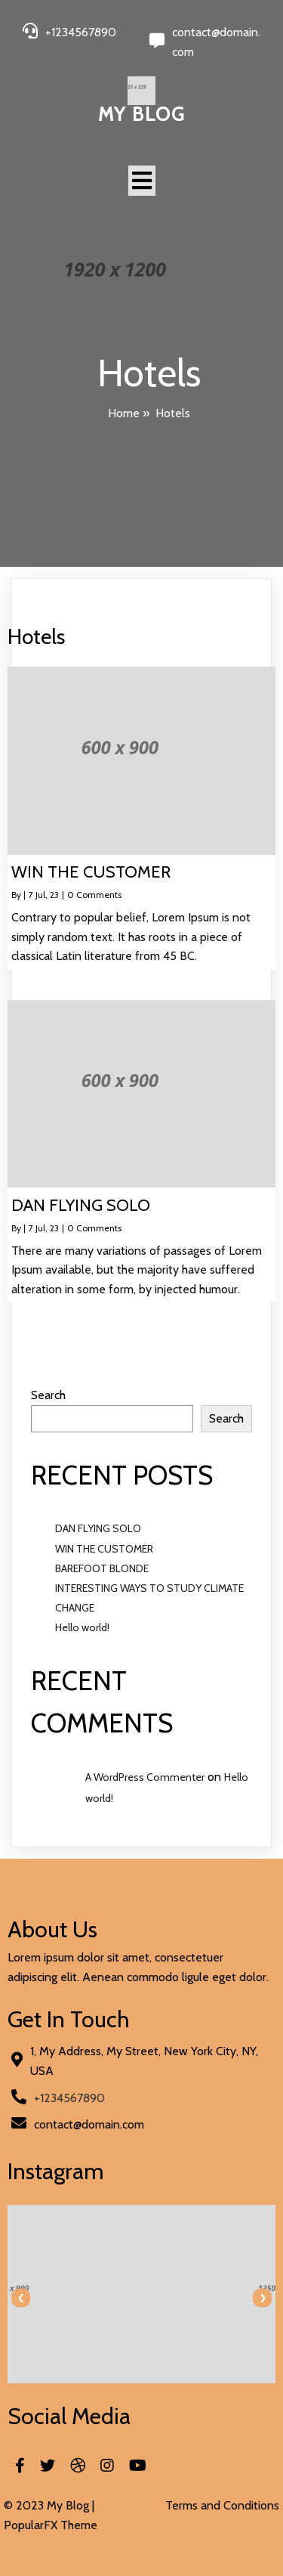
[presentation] (20, 2298)
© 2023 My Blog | (49, 2505)
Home (124, 413)
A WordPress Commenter (145, 1777)
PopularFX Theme (50, 2525)
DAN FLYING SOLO (98, 1528)
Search (48, 1395)
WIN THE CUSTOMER (104, 1549)
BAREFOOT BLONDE (102, 1568)
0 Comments (94, 894)
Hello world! (82, 1627)
